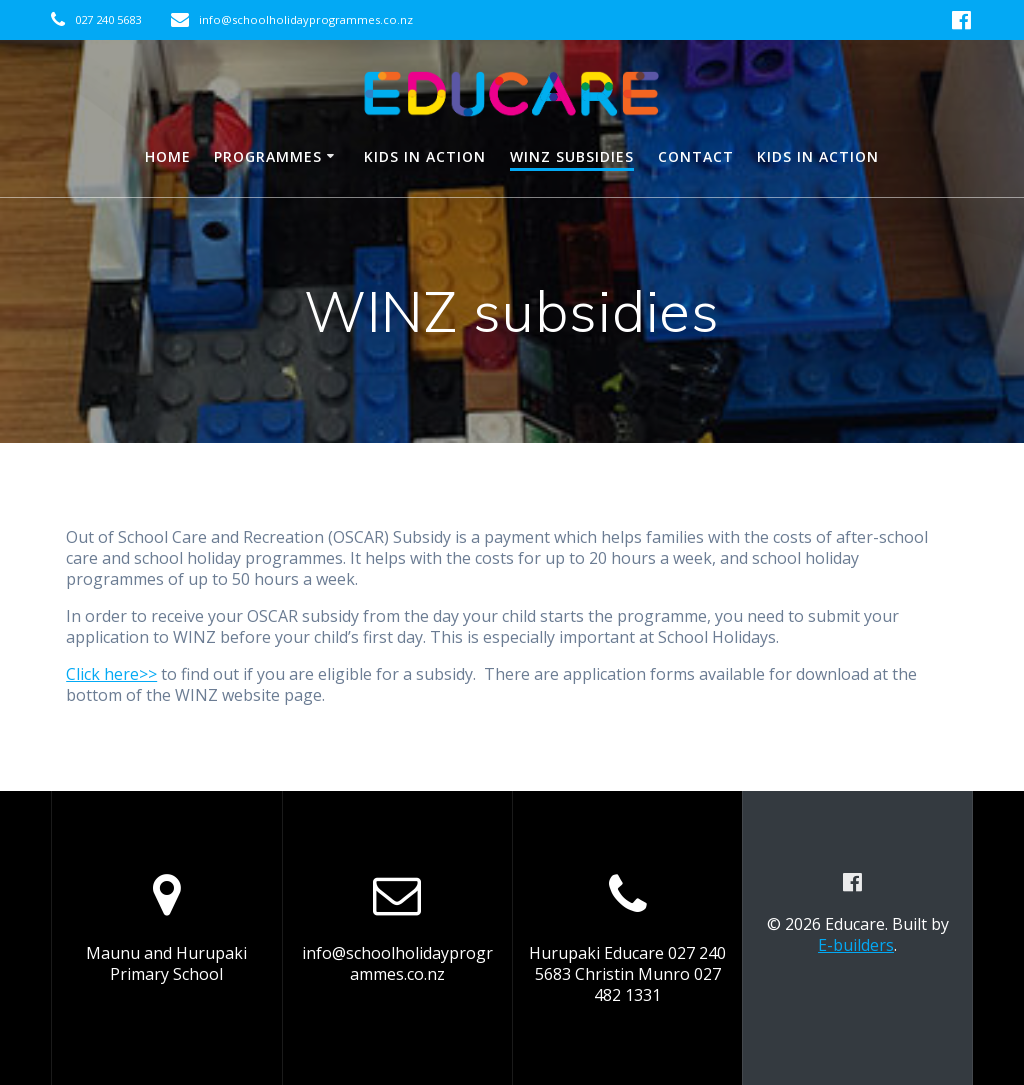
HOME (168, 156)
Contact (696, 156)
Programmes (268, 156)
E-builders (856, 945)
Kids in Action (425, 156)
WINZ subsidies (572, 156)
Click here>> (111, 674)
